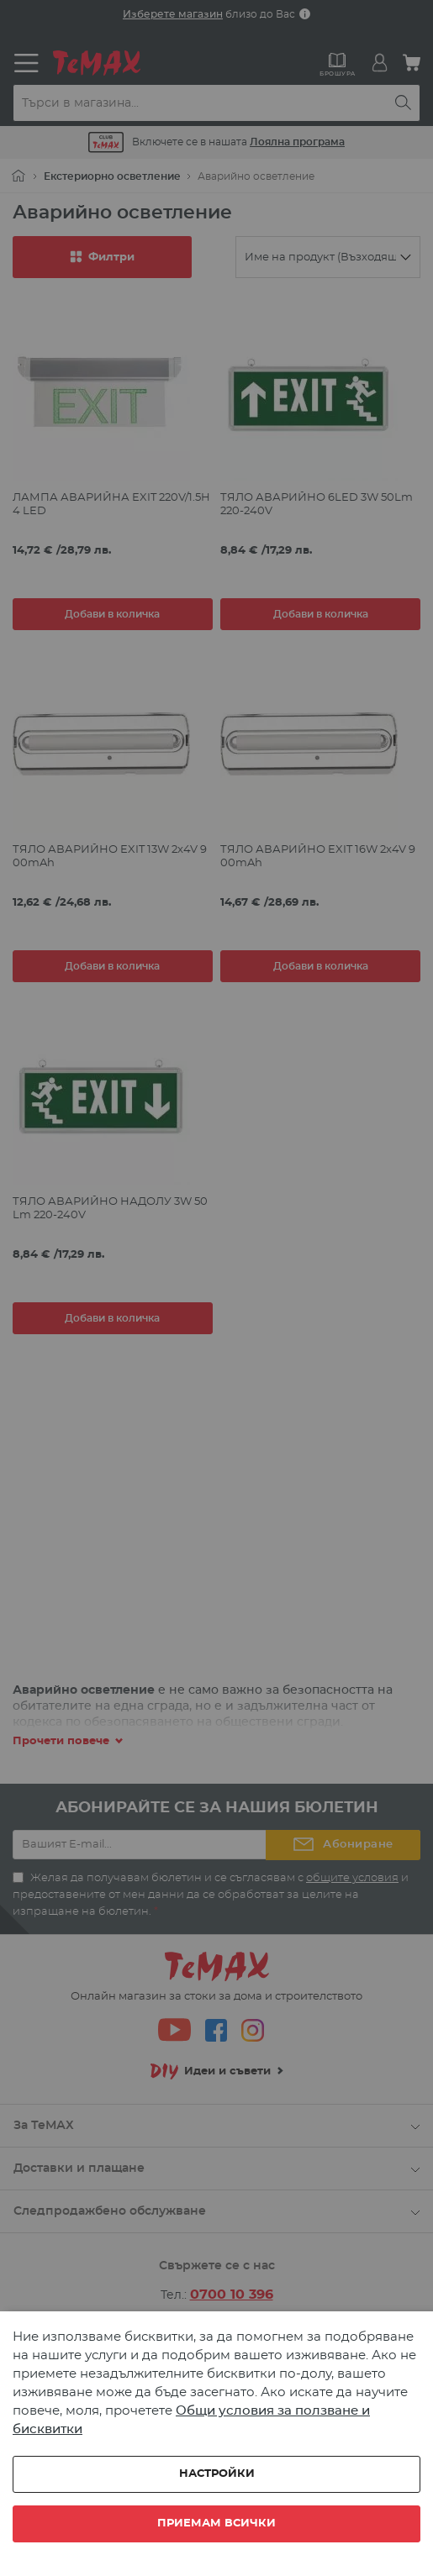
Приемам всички (216, 2523)
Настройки (217, 2473)
